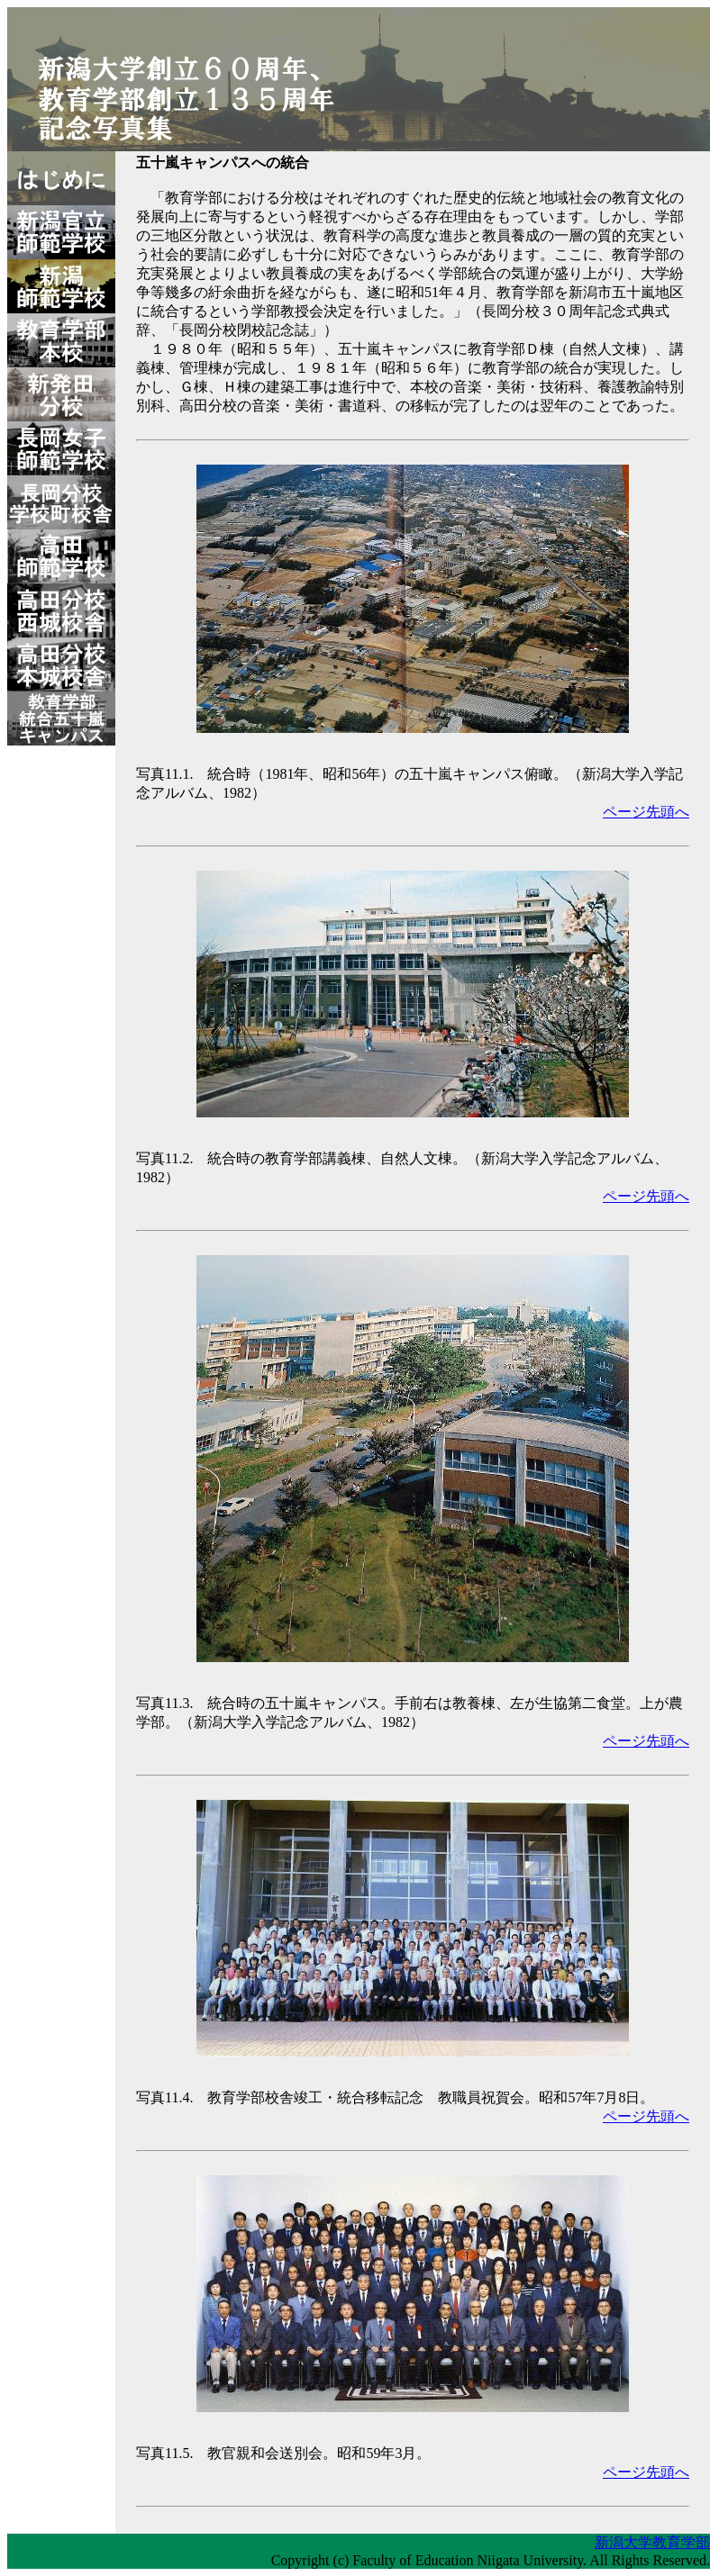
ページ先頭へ (646, 811)
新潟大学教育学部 (652, 2542)
